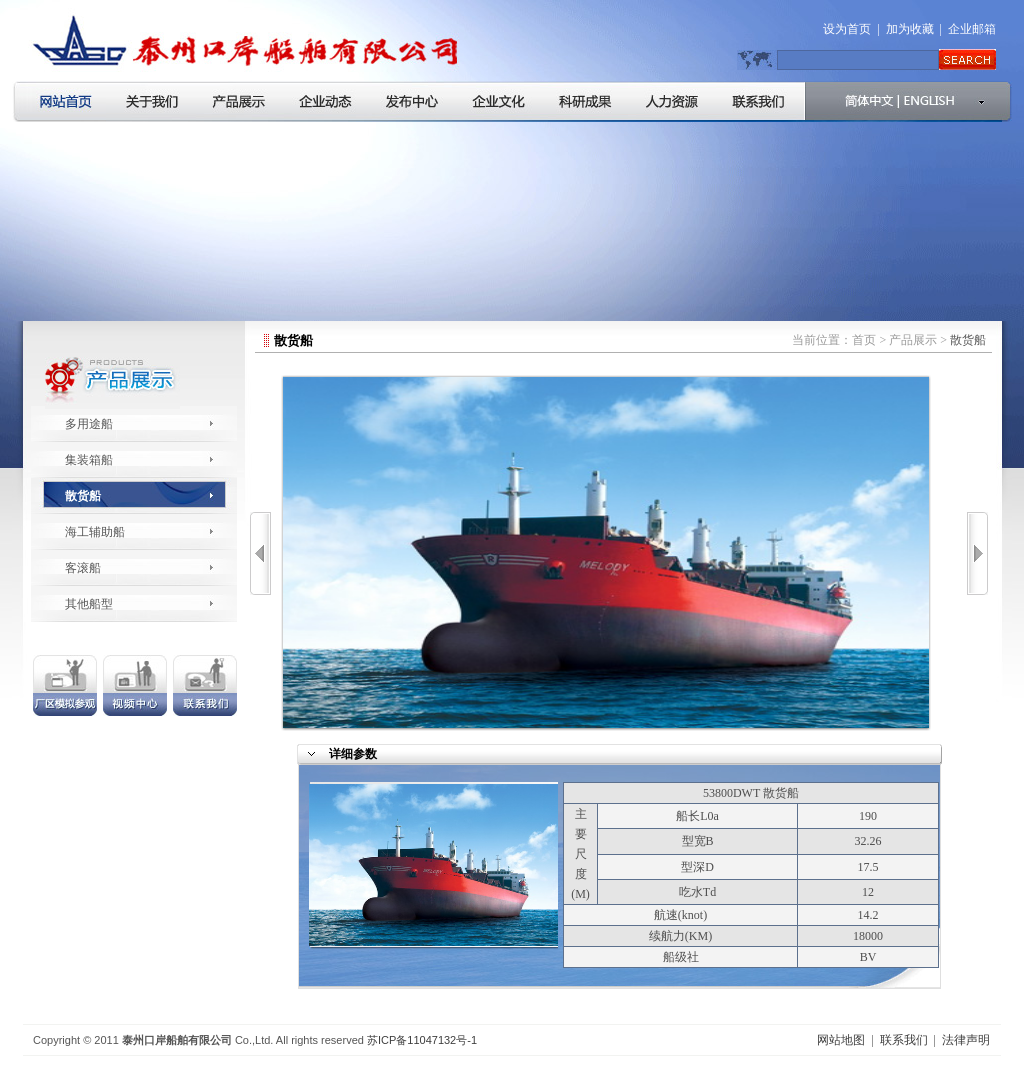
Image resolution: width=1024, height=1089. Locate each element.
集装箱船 (89, 460)
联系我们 (904, 1040)
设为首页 (847, 29)
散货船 (83, 496)
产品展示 (913, 340)
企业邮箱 (972, 29)
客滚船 (83, 568)
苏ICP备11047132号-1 (422, 1040)
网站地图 (841, 1040)
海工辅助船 (95, 532)
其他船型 (89, 604)
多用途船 (89, 424)
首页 (864, 340)
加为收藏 (910, 29)
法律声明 (966, 1040)
